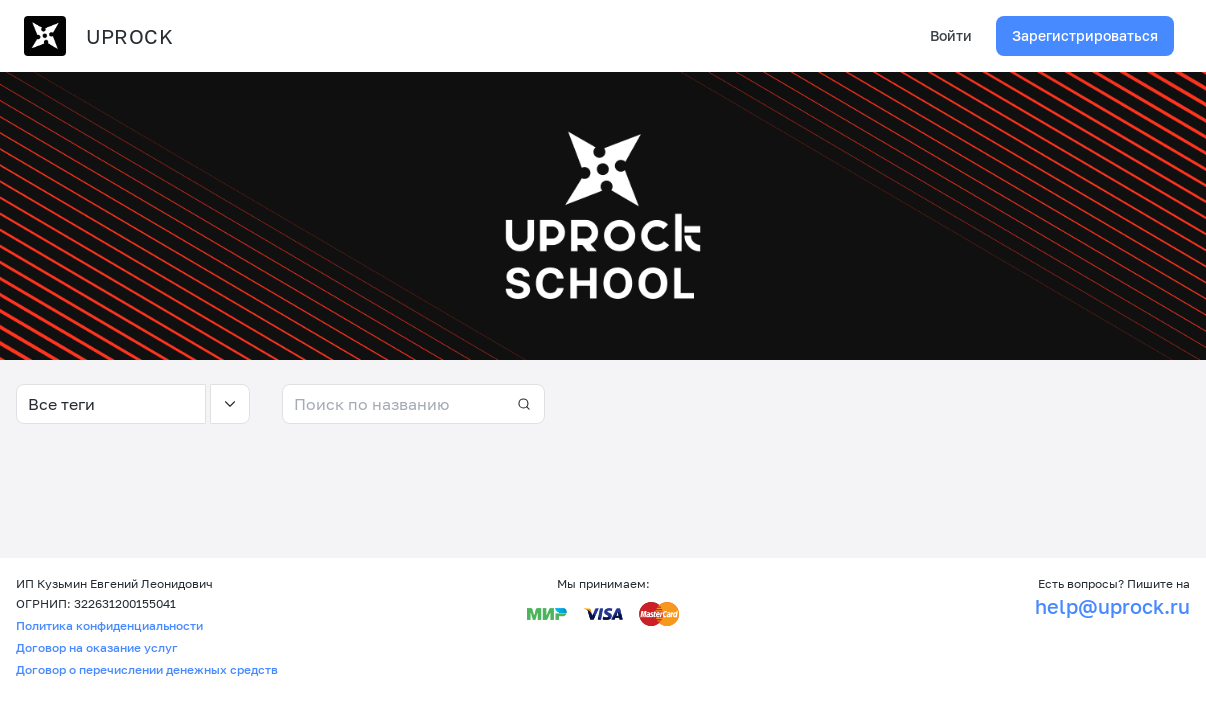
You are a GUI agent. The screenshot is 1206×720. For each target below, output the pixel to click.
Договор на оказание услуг (97, 647)
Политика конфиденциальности (109, 625)
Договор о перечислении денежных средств (147, 669)
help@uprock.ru (1112, 606)
